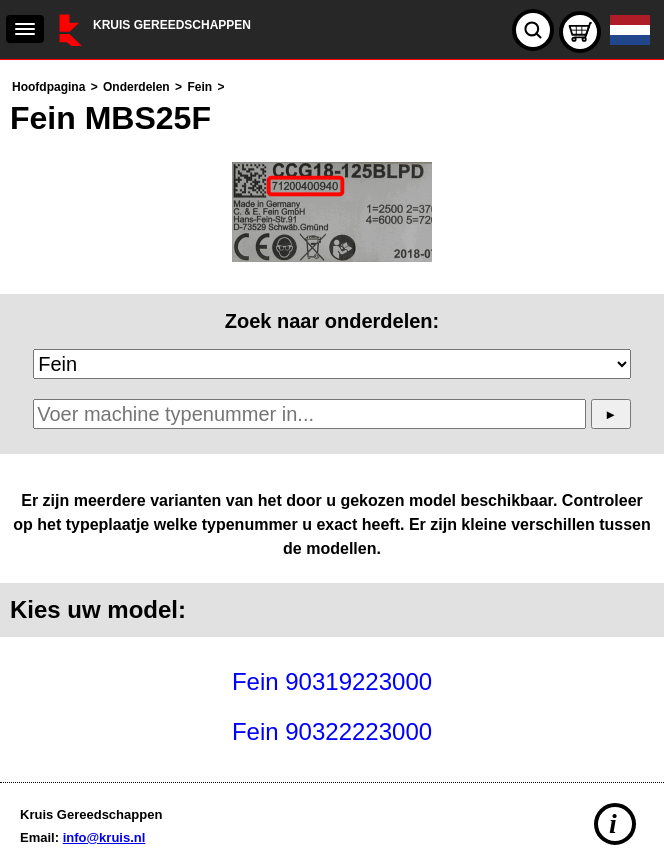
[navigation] (25, 29)
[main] (332, 416)
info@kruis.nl (104, 837)
